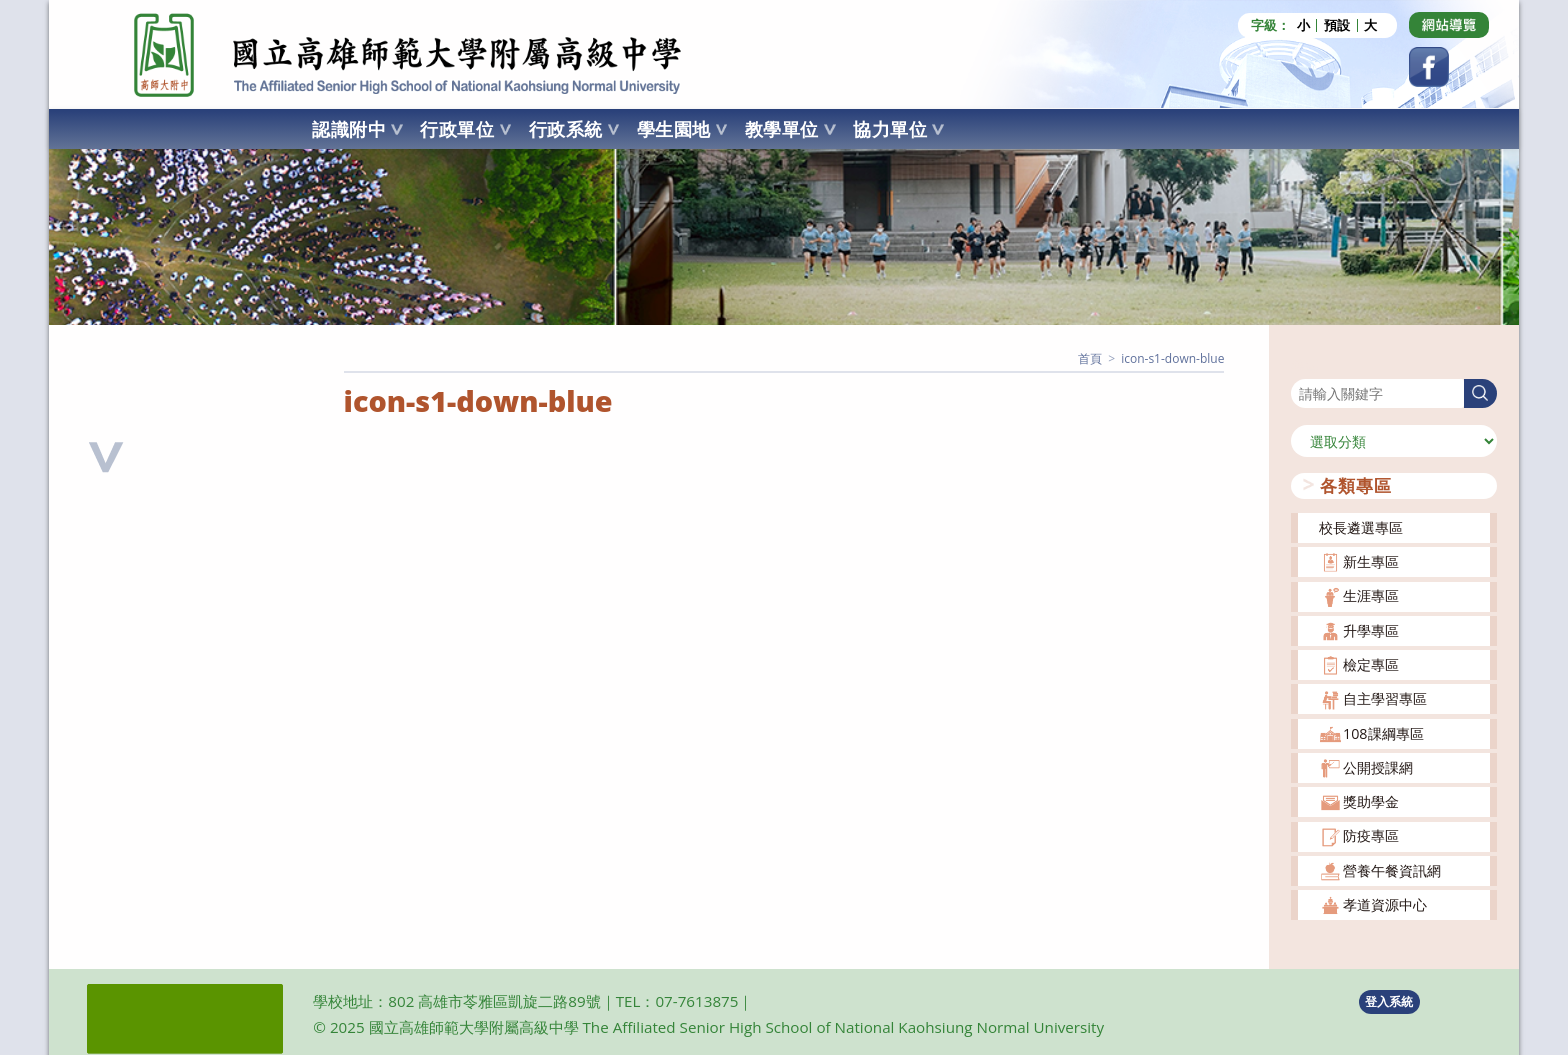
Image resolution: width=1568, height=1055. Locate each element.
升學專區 (1371, 630)
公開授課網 (1378, 767)
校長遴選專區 (1361, 527)
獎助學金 (1371, 801)
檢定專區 (1371, 664)
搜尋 (1305, 366)
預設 (1337, 25)
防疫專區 (1371, 835)
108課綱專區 (1383, 733)
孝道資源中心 (1385, 904)
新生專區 (1371, 561)
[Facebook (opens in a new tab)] (1429, 67)
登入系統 (1389, 1001)
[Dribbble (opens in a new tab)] (1449, 25)
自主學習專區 (1385, 698)
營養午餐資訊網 (1392, 870)
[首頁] (1090, 358)
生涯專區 (1371, 595)
